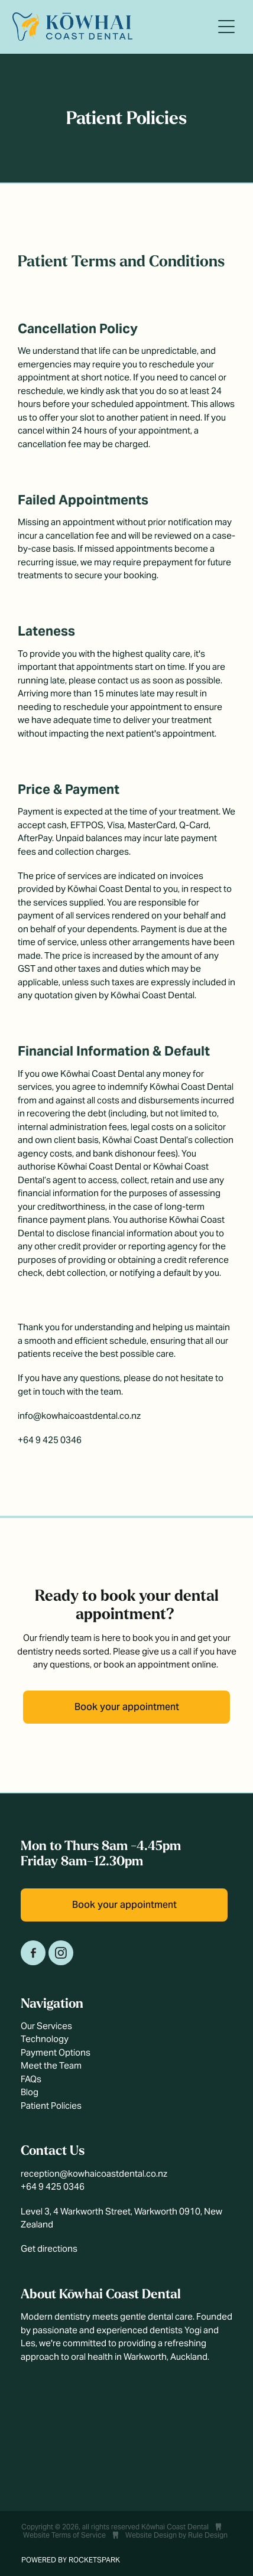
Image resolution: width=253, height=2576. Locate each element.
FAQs (31, 2079)
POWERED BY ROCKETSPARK (70, 2559)
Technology (45, 2038)
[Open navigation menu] (226, 26)
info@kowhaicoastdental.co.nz (79, 1415)
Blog (29, 2092)
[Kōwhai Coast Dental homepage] (112, 26)
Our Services (46, 2025)
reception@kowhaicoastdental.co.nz (94, 2173)
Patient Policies (51, 2105)
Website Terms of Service (64, 2535)
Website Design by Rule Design (176, 2535)
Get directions (49, 2248)
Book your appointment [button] (126, 1707)
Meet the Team (51, 2065)
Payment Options (55, 2052)
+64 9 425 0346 (50, 1439)
